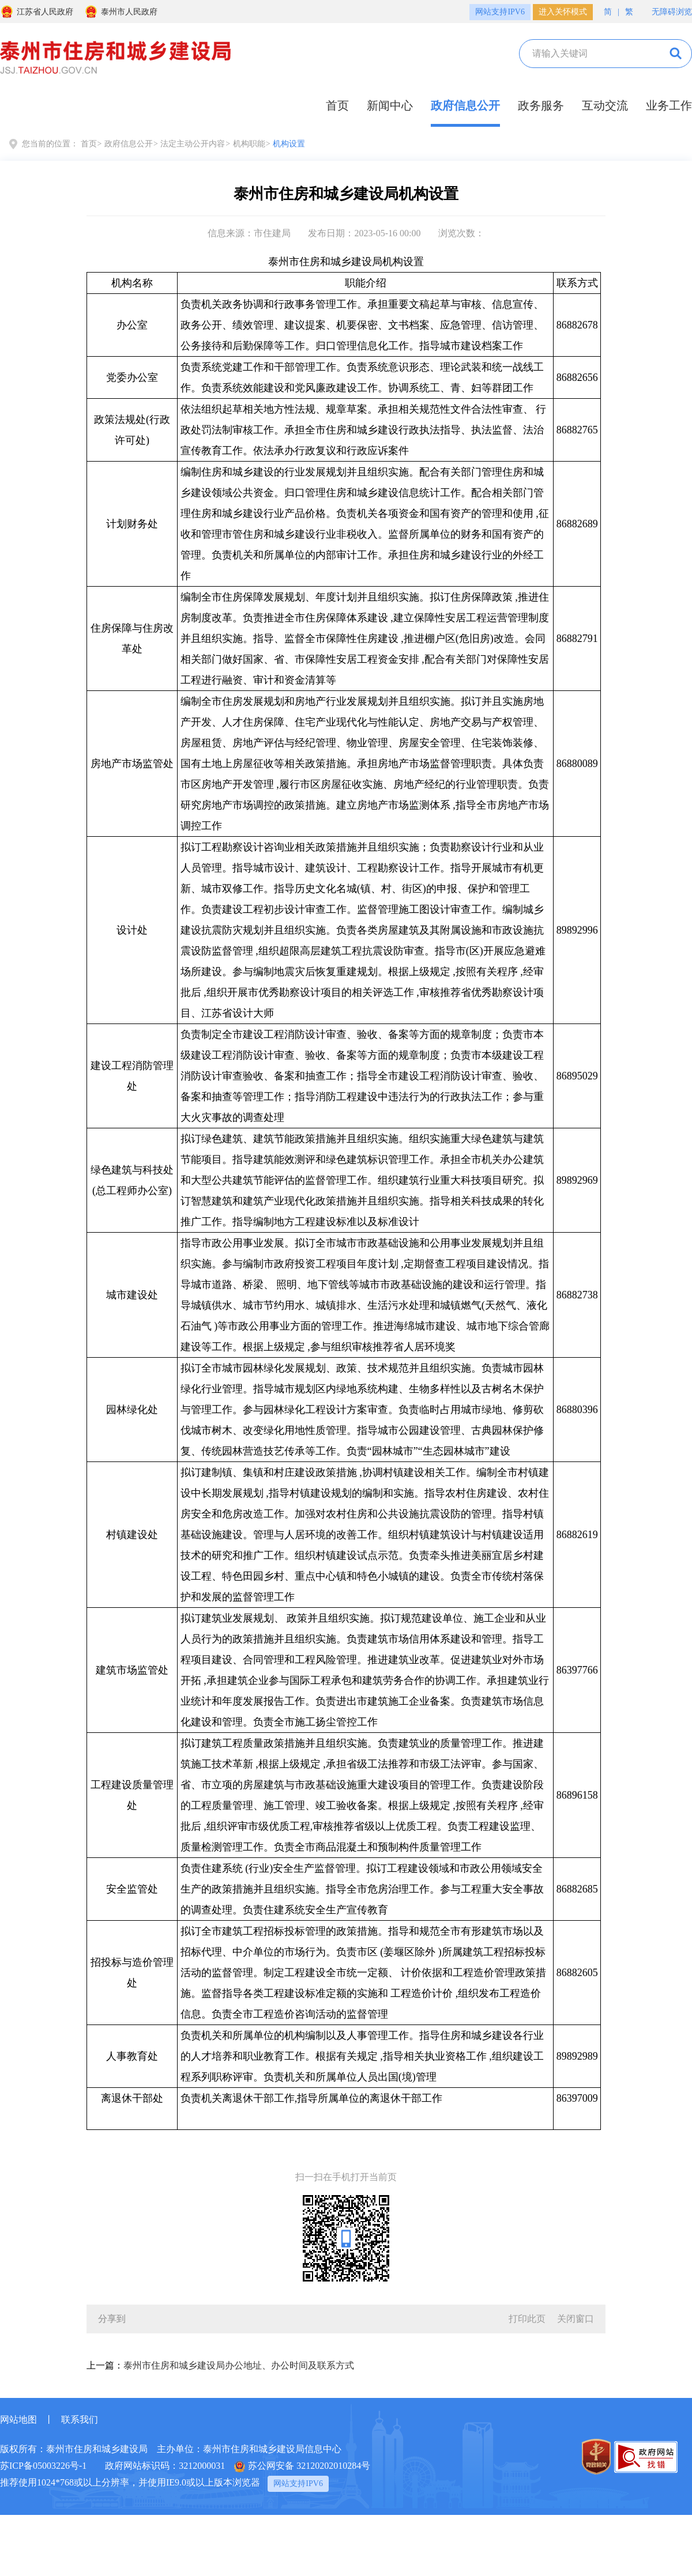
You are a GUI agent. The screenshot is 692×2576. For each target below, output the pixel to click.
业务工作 (669, 105)
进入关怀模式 (563, 11)
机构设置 (289, 143)
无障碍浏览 (666, 10)
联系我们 (79, 2419)
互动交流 (605, 105)
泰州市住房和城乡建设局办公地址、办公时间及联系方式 (238, 2365)
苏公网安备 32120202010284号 (302, 2466)
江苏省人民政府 (36, 11)
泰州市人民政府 (120, 11)
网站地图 (18, 2419)
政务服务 (541, 105)
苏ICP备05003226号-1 (43, 2466)
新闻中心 (390, 105)
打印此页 (527, 2319)
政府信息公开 (465, 105)
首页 (337, 105)
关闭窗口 (575, 2319)
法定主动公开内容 (192, 143)
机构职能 (249, 143)
